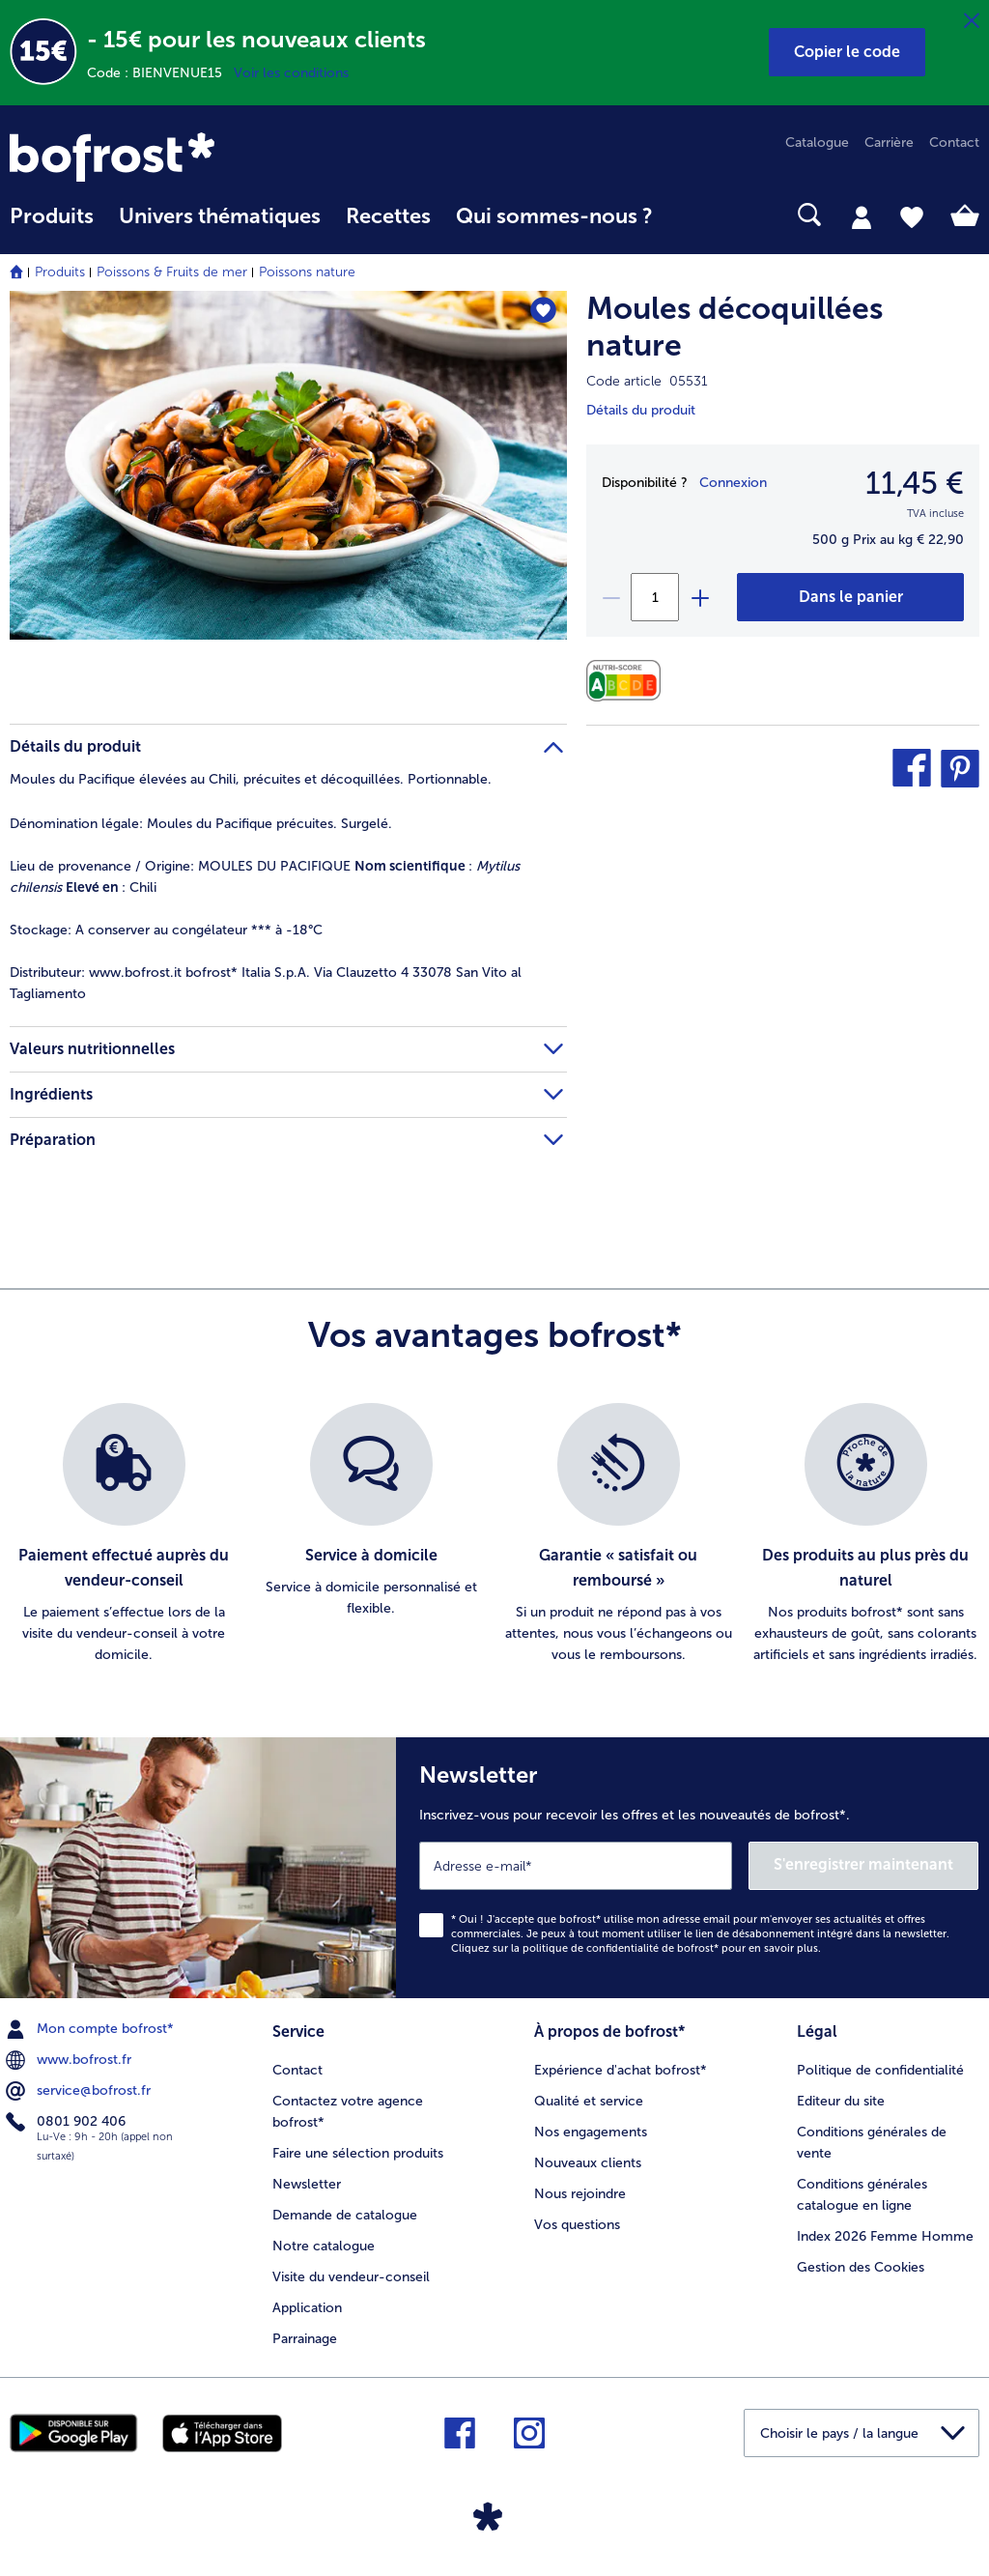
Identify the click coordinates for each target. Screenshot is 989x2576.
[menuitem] (52, 225)
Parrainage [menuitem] (304, 2339)
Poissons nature (307, 272)
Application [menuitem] (307, 2308)
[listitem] (123, 1534)
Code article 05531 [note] (647, 381)
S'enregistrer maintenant (863, 1864)
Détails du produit (640, 410)
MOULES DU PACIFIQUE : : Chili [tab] (265, 877)
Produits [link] (52, 216)
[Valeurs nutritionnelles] (628, 680)
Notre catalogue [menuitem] (323, 2246)
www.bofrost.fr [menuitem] (70, 2060)
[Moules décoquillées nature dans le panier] (850, 597)
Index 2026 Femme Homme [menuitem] (885, 2236)
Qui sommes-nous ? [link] (554, 216)
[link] (155, 157)
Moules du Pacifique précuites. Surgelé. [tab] (201, 824)
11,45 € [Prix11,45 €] (914, 483)
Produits (60, 272)
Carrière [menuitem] (889, 142)
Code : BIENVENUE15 (160, 73)
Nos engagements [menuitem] (590, 2132)
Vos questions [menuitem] (577, 2225)
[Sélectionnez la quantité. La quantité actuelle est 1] (655, 597)
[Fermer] (971, 21)
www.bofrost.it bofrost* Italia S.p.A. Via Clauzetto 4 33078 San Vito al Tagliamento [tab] (266, 983)
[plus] (699, 597)
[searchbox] (690, 215)
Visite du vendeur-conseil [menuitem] (351, 2277)
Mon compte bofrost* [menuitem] (92, 2029)
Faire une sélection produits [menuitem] (357, 2153)
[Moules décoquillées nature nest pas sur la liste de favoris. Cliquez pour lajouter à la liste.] (543, 311)
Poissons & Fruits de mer (172, 272)
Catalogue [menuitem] (817, 142)
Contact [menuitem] (954, 142)
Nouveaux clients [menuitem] (587, 2163)
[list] (494, 1534)
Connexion (733, 482)
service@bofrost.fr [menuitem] (80, 2091)
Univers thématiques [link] (220, 216)
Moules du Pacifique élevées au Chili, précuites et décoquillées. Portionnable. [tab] (251, 779)
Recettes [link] (388, 216)
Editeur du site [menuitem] (841, 2101)
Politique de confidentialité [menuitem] (880, 2070)
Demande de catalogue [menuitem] (344, 2215)
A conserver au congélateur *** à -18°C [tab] (166, 930)
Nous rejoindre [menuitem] (580, 2194)
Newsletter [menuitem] (306, 2184)
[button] (847, 52)
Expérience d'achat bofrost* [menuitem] (620, 2070)
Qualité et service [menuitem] (588, 2101)
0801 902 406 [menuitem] (68, 2122)
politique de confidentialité (591, 1948)
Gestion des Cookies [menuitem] (860, 2267)
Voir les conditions (291, 73)
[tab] (861, 216)
